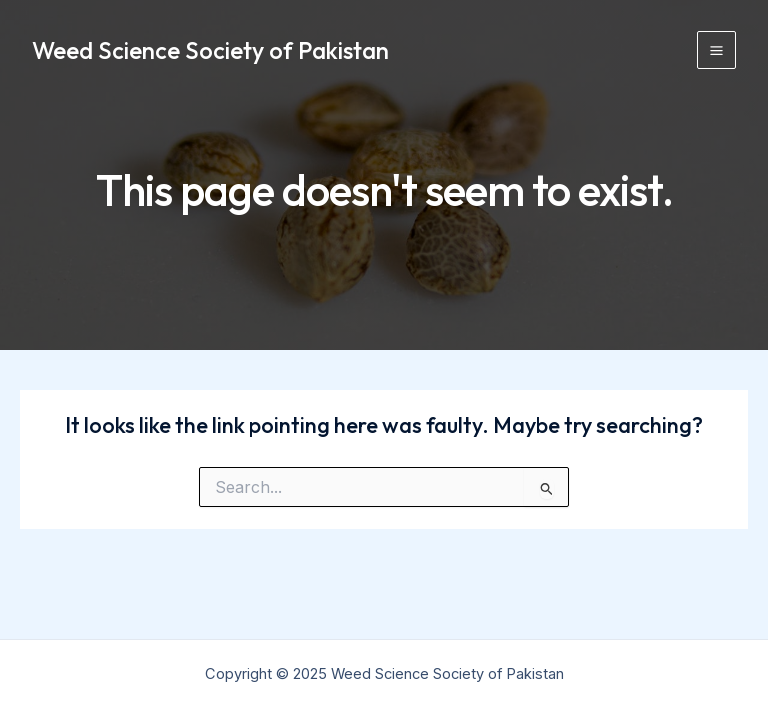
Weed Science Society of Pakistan (210, 50)
